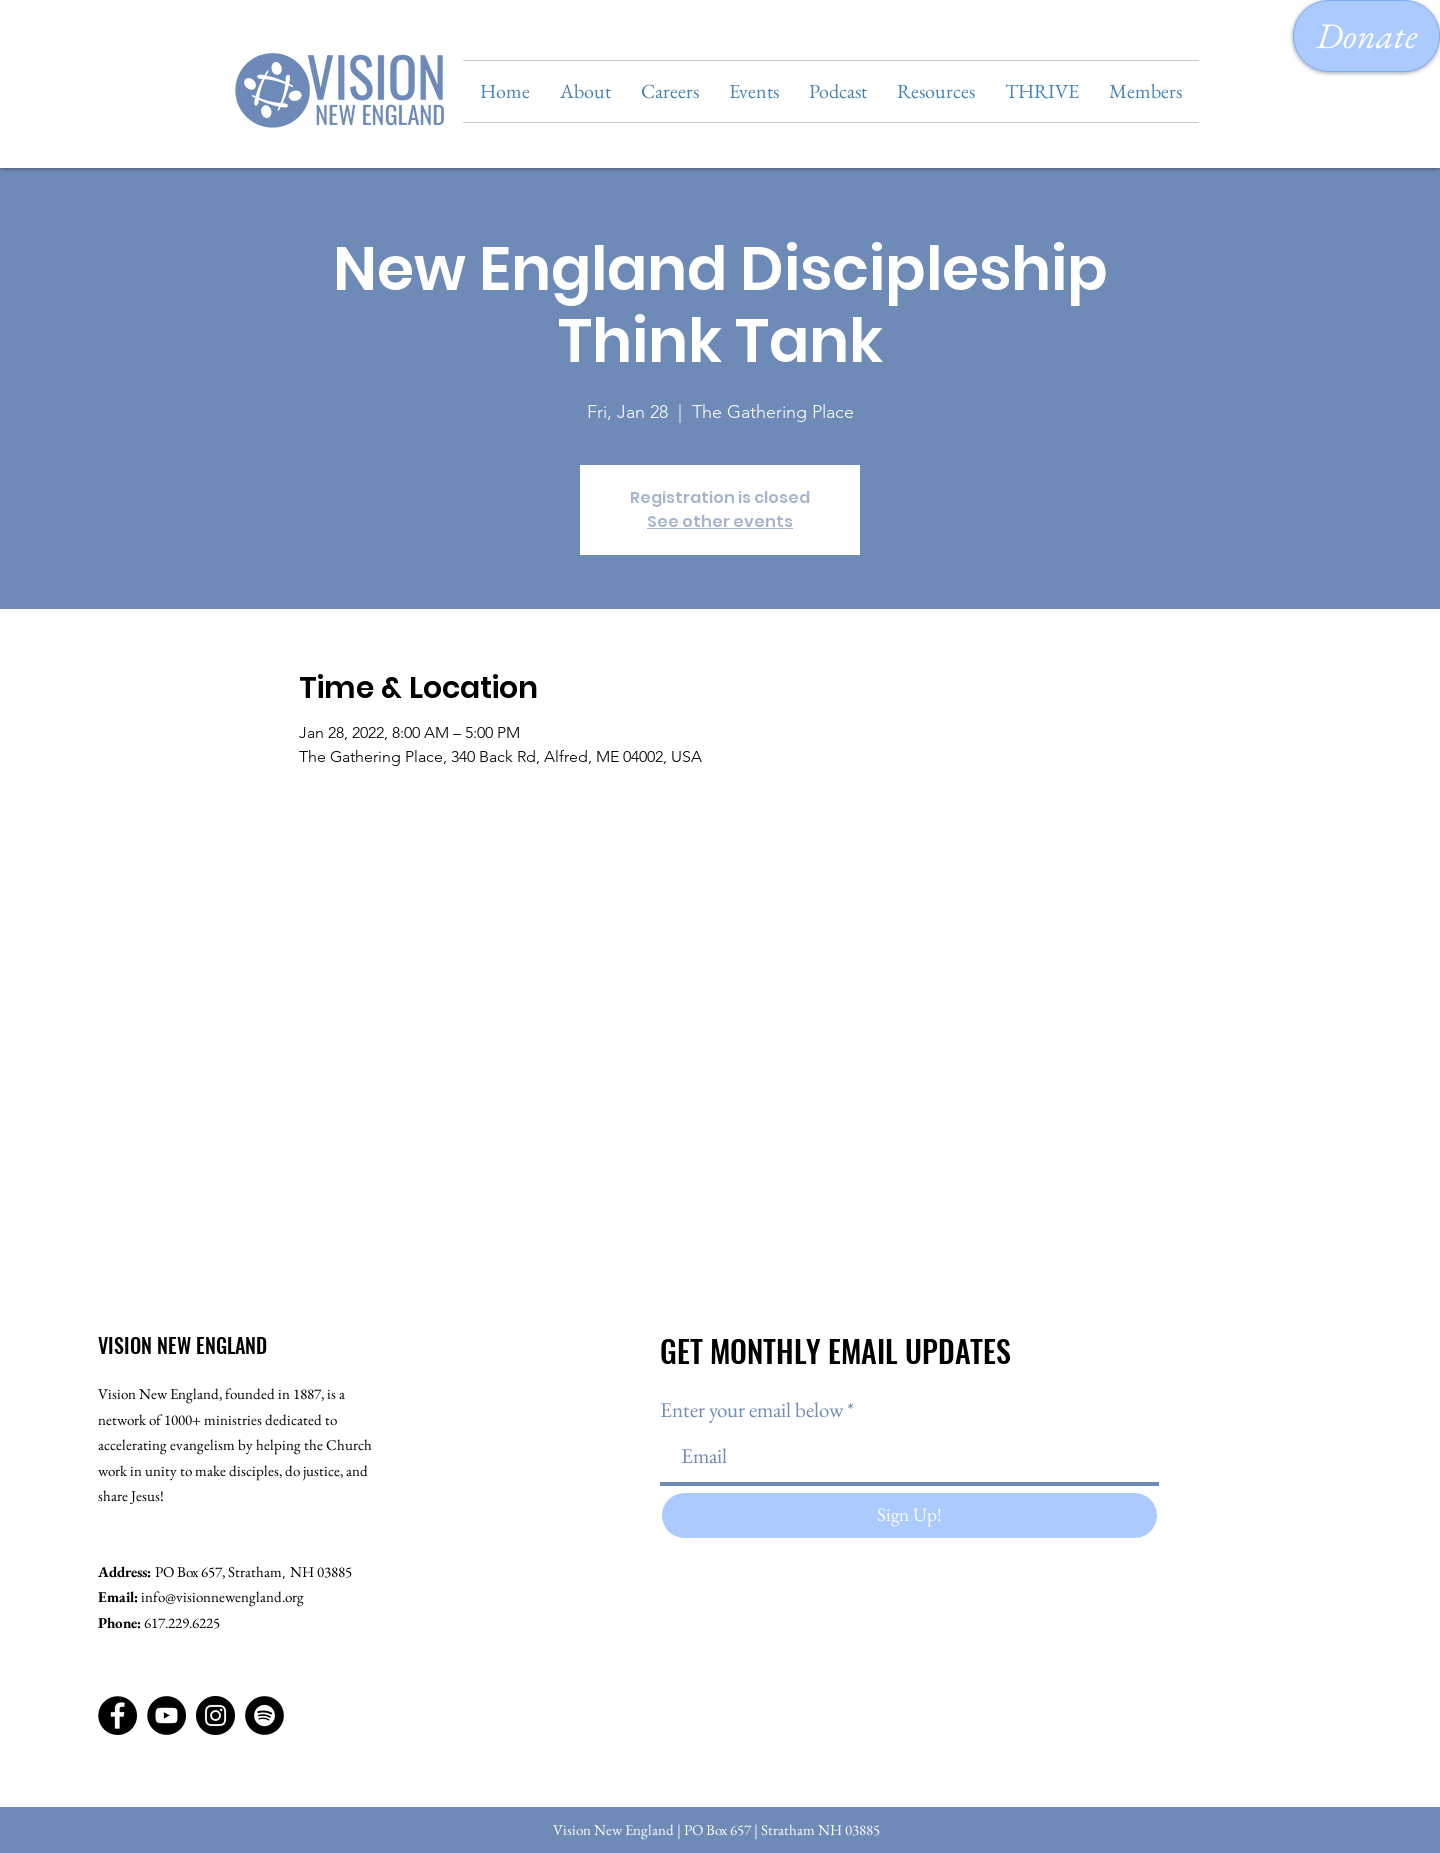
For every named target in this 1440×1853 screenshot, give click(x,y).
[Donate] (1366, 36)
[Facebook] (117, 1715)
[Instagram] (215, 1715)
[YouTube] (166, 1715)
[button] (585, 91)
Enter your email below (751, 1409)
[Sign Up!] (909, 1515)
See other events (720, 521)
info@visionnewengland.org (222, 1596)
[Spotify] (264, 1715)
